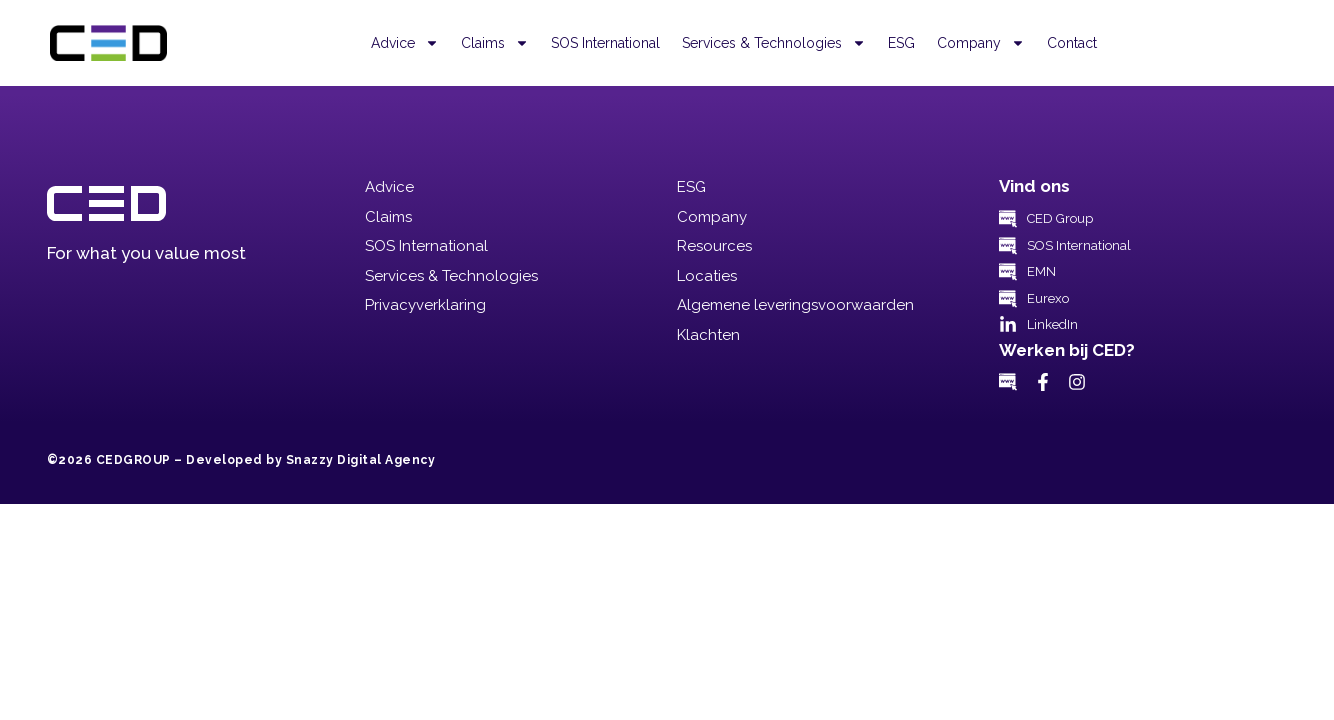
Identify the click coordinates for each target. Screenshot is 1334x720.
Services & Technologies (774, 43)
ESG (901, 43)
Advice (405, 43)
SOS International (605, 43)
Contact (1072, 43)
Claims (495, 43)
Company (981, 43)
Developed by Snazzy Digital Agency (310, 460)
